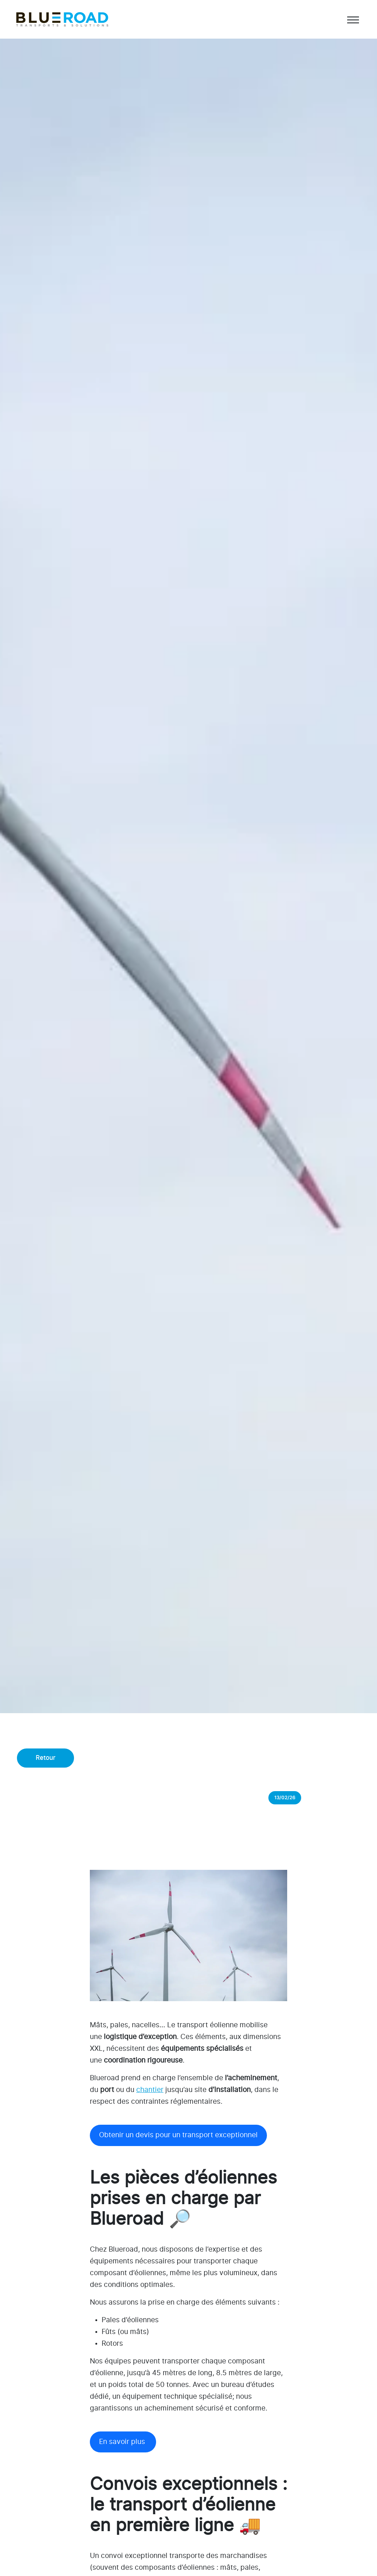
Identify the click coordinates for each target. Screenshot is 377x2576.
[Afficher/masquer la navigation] (352, 19)
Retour (46, 1758)
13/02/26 (284, 1797)
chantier (149, 2089)
